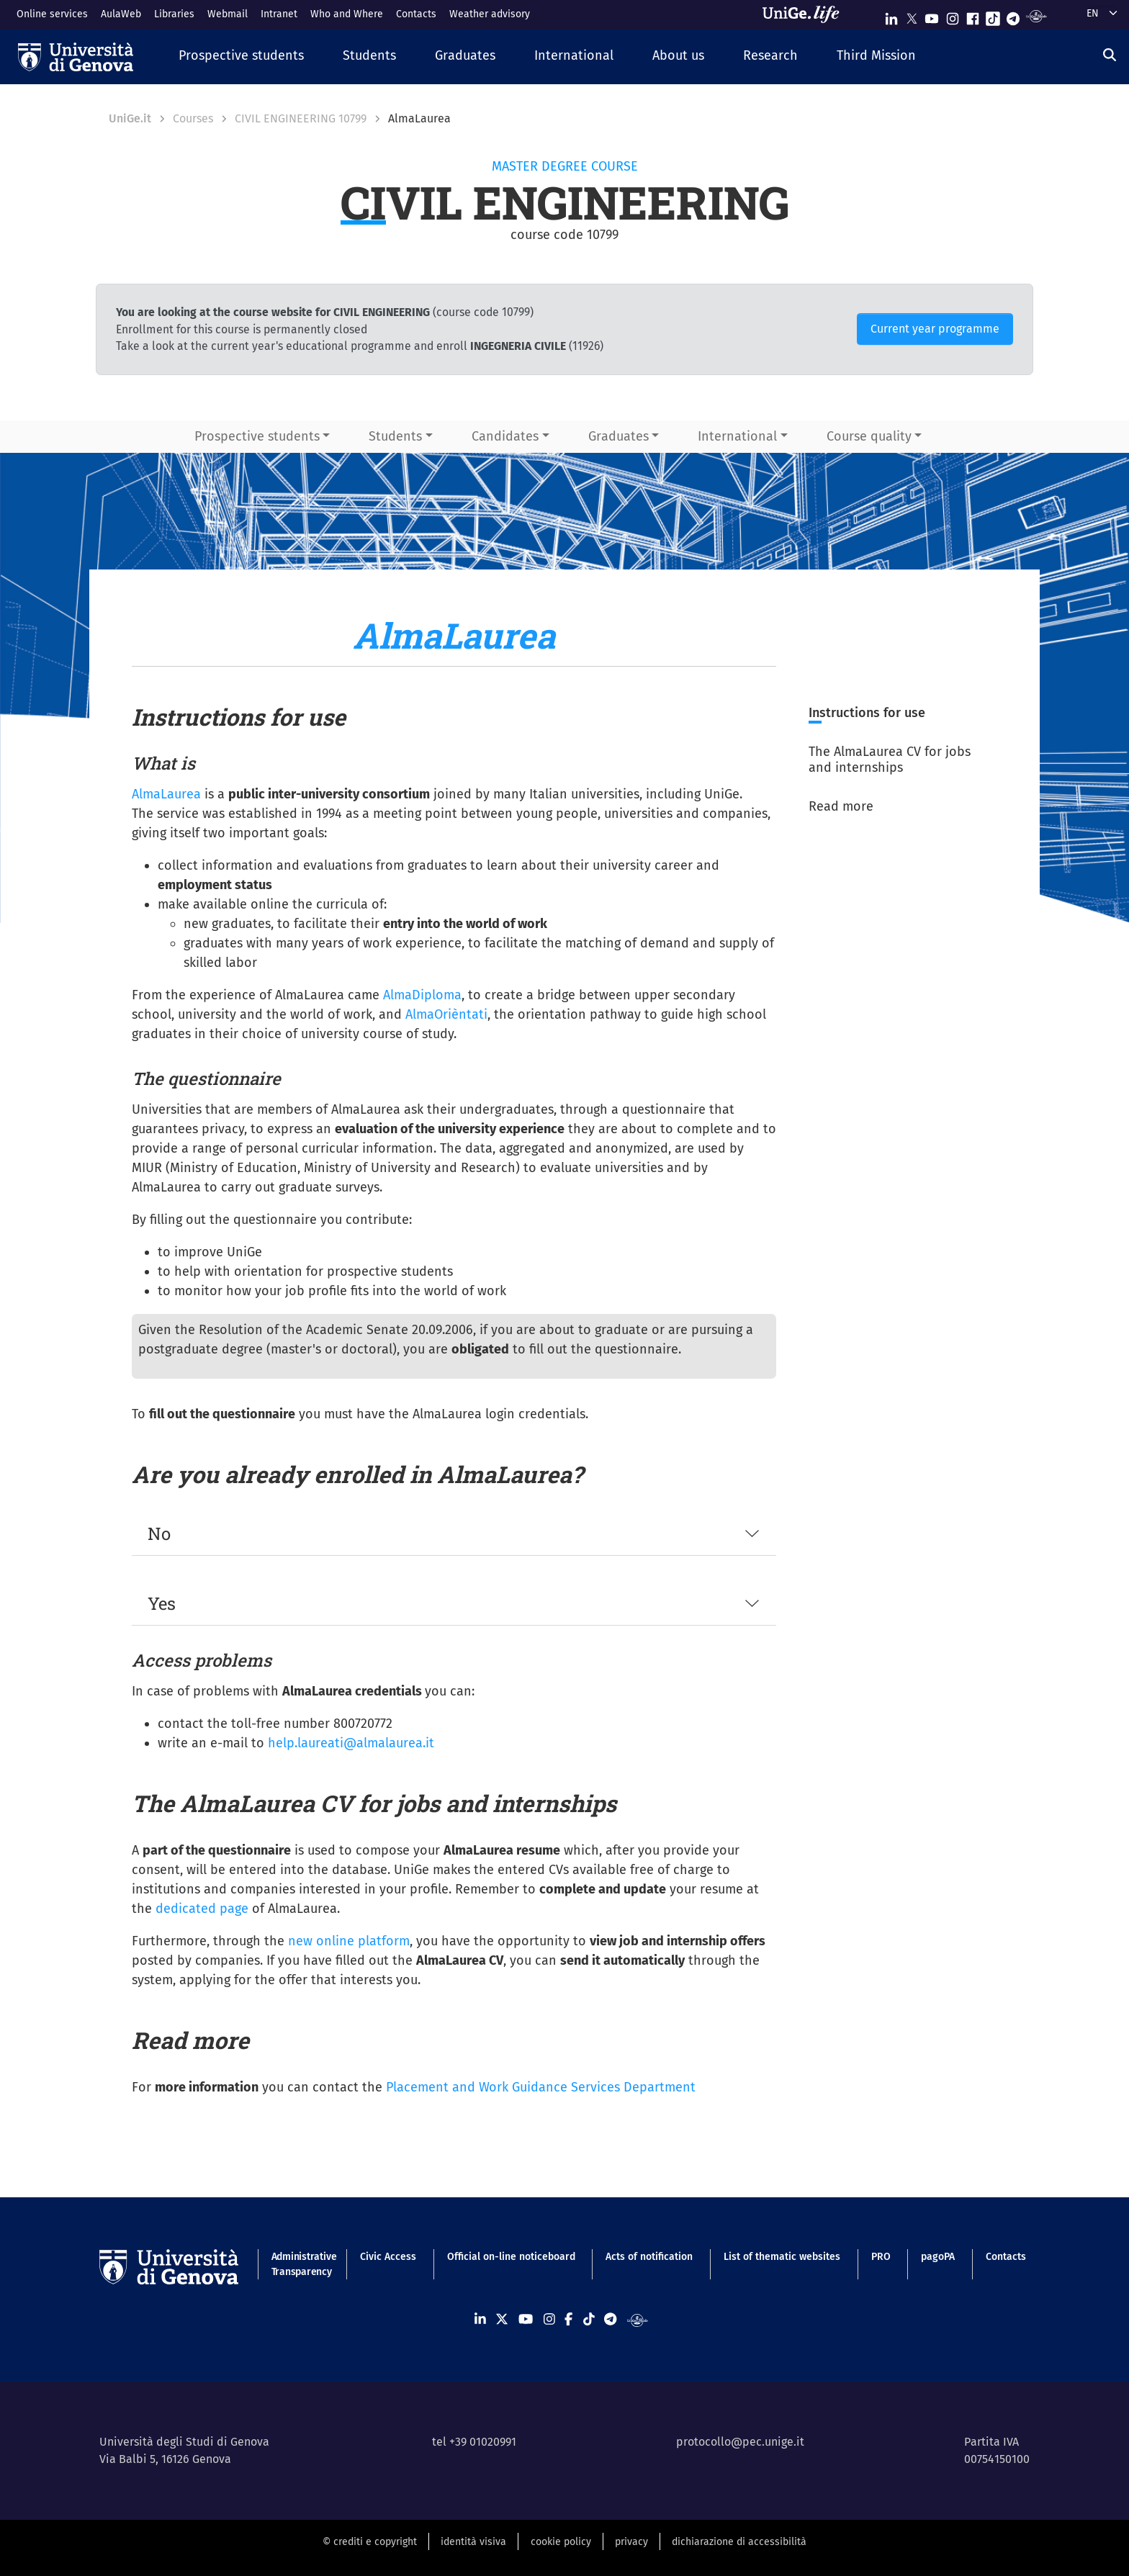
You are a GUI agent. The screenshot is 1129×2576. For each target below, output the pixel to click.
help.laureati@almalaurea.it (351, 1743)
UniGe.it (130, 118)
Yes (162, 1603)
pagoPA (938, 2257)
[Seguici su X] (911, 15)
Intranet (279, 14)
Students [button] (395, 436)
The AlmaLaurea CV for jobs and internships (890, 760)
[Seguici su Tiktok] (993, 15)
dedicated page (202, 1909)
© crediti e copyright (370, 2542)
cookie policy (561, 2542)
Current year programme (935, 328)
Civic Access (388, 2257)
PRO (881, 2257)
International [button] (737, 436)
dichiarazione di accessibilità (739, 2542)
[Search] (1109, 55)
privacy (631, 2542)
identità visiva (473, 2542)
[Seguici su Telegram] (1013, 15)
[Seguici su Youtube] (932, 15)
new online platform (349, 1941)
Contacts (416, 14)
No (159, 1533)
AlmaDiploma (422, 995)
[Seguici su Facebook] (973, 15)
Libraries (174, 14)
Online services (52, 14)
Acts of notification (649, 2257)
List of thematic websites (782, 2257)
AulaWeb (121, 14)
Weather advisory (489, 14)
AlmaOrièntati (446, 1014)
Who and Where (346, 14)
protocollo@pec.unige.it (740, 2442)
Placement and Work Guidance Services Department (541, 2087)
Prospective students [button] (257, 436)
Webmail (227, 14)
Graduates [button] (618, 436)
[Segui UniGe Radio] (1036, 15)
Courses (193, 118)
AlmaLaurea (166, 794)
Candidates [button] (505, 436)
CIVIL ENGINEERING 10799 (300, 118)
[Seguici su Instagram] (953, 15)
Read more (841, 806)
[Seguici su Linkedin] (891, 15)
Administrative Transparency (300, 2264)
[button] (241, 56)
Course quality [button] (869, 436)
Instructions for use (867, 713)
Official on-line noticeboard (511, 2257)
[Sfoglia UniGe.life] (806, 14)
